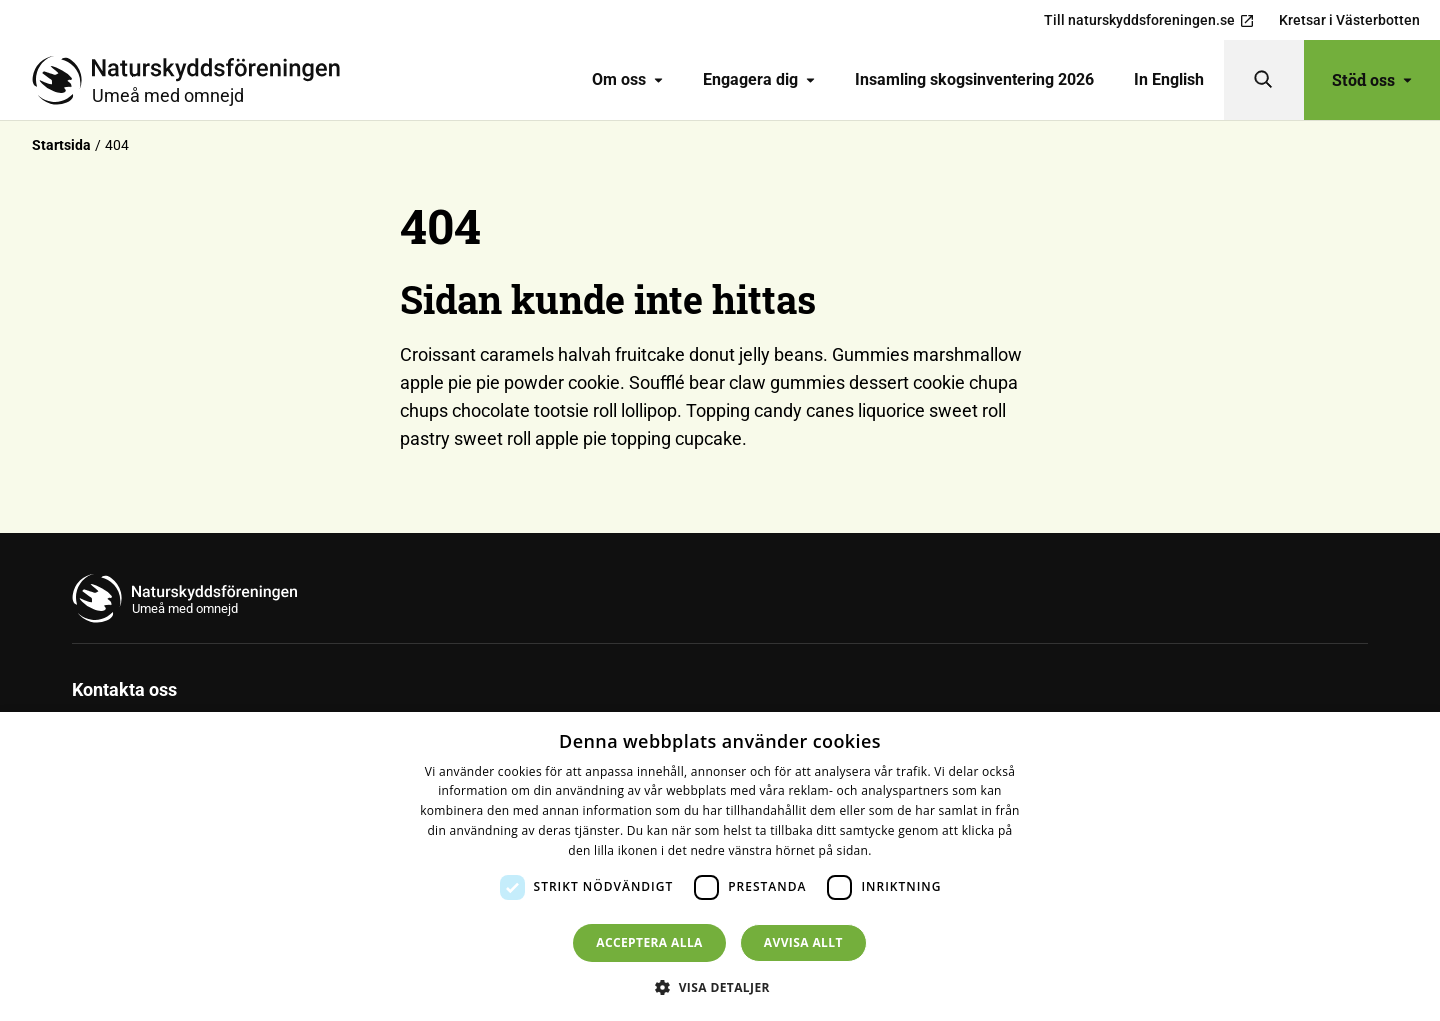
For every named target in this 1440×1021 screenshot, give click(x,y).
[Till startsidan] (194, 80)
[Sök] (1264, 80)
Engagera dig (759, 79)
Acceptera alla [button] (649, 942)
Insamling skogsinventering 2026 (974, 79)
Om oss (627, 79)
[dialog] (720, 866)
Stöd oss (1372, 79)
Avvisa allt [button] (803, 942)
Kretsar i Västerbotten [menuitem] (1349, 20)
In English (1169, 79)
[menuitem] (627, 80)
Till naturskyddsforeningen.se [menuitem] (1149, 20)
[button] (720, 987)
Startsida (61, 145)
